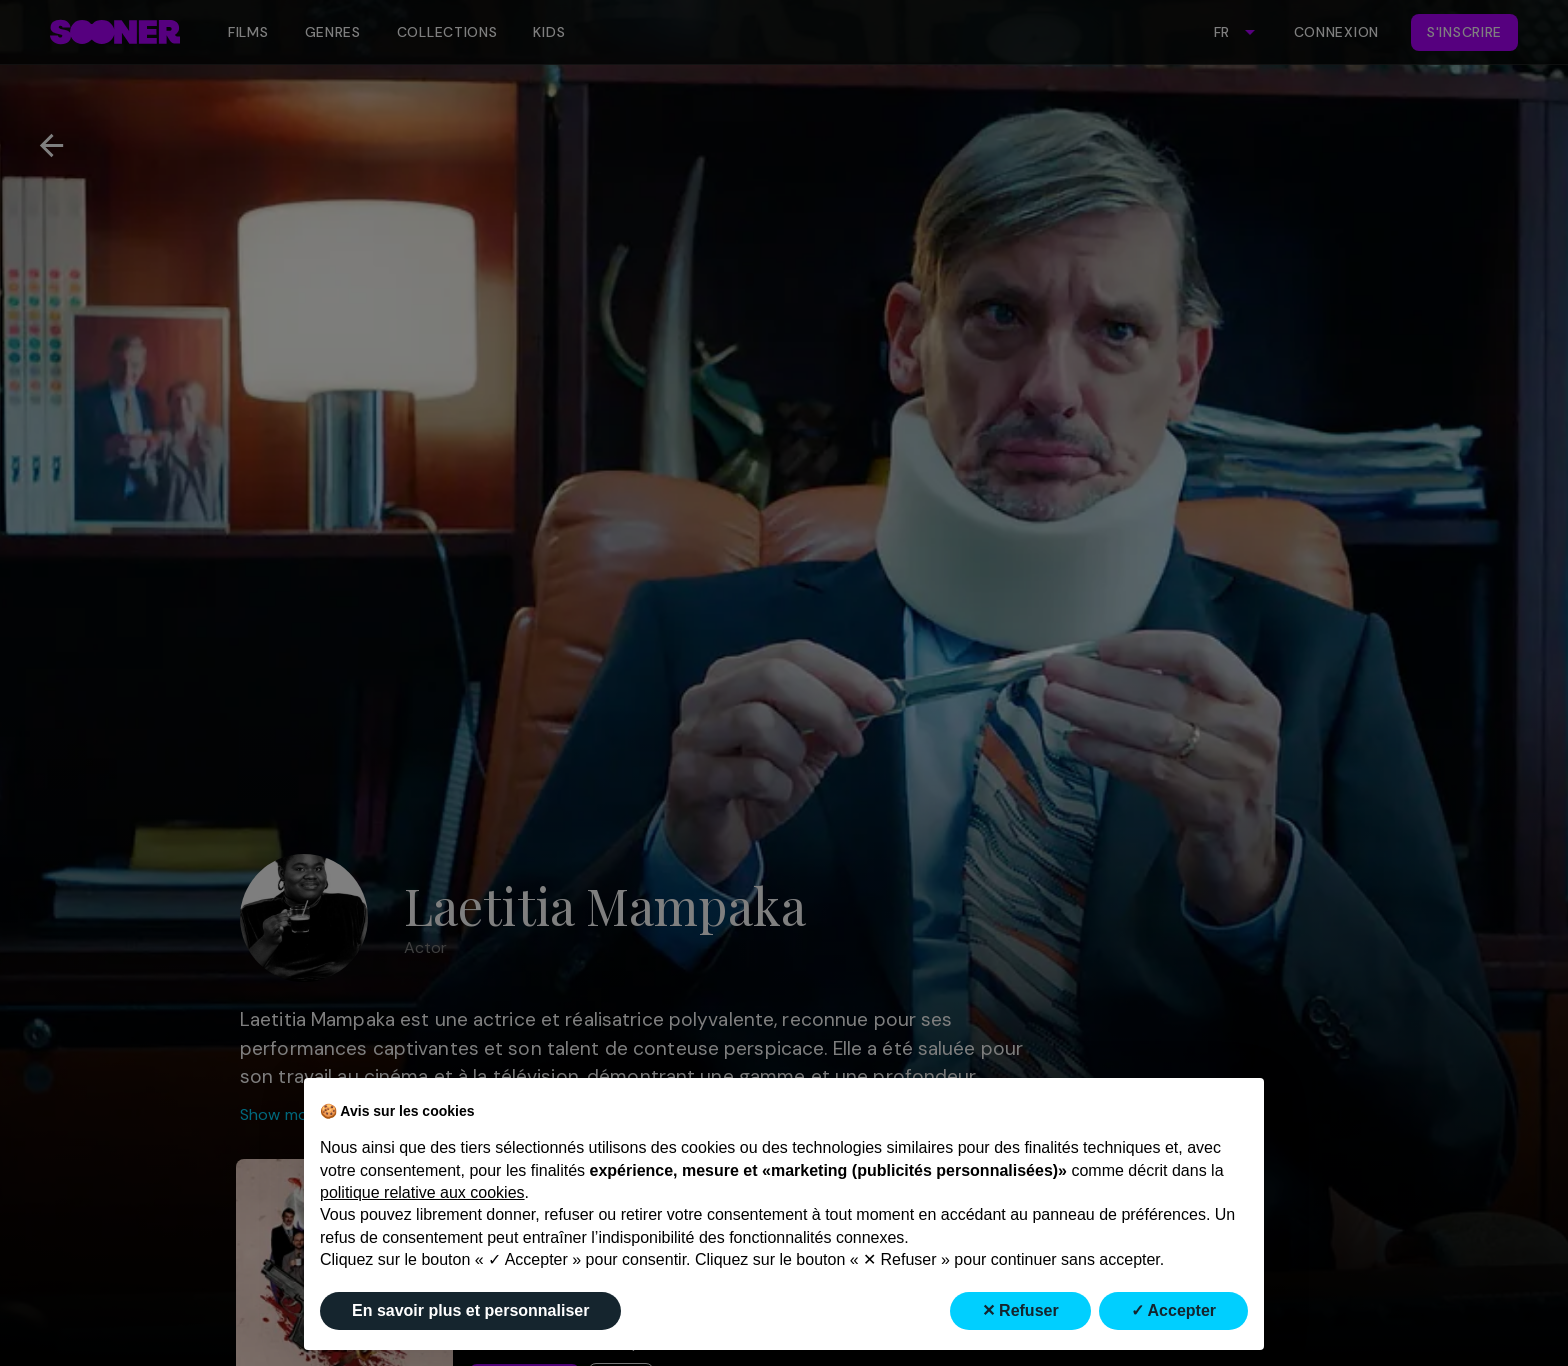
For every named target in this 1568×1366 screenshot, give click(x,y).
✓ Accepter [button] (1173, 1310)
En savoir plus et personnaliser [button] (470, 1310)
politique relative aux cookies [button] (422, 1192)
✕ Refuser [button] (1020, 1310)
